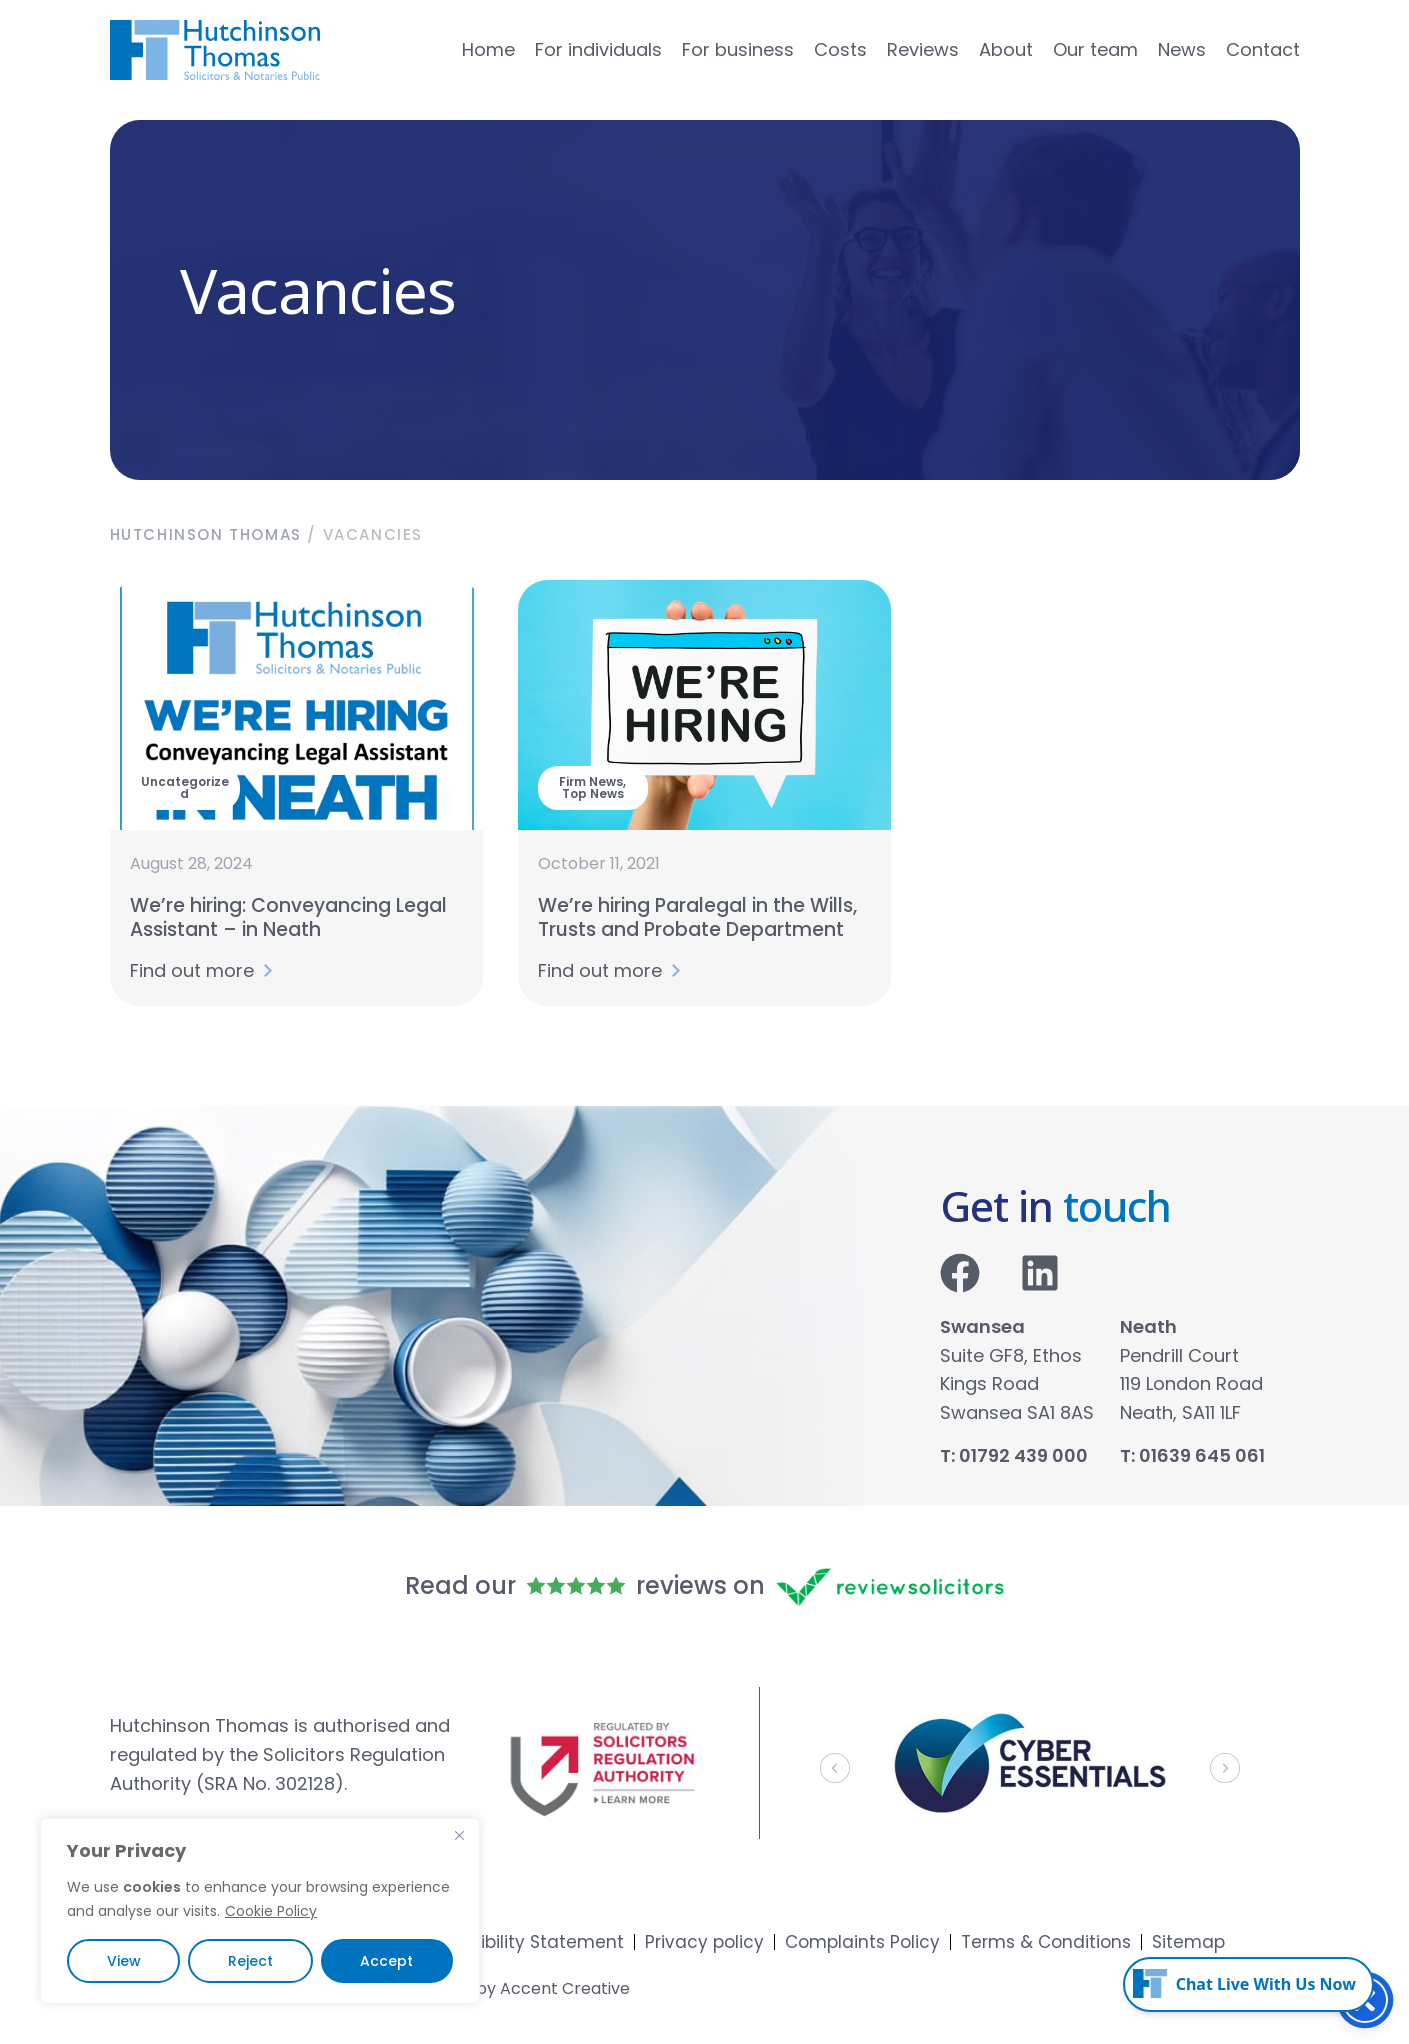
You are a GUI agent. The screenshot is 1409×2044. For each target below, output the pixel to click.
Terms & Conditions (1046, 1942)
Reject (250, 1961)
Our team (1095, 50)
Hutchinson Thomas (206, 534)
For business (738, 50)
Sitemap (1188, 1942)
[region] (260, 1911)
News (1182, 50)
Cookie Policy (271, 1911)
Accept (386, 1961)
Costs (840, 50)
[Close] (459, 1835)
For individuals (598, 50)
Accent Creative (565, 1988)
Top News (593, 793)
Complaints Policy (862, 1942)
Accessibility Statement (521, 1942)
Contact (1263, 50)
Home (488, 50)
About (1006, 50)
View (124, 1961)
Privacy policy (704, 1942)
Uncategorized (185, 787)
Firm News (591, 781)
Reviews (923, 50)
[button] (835, 1768)
